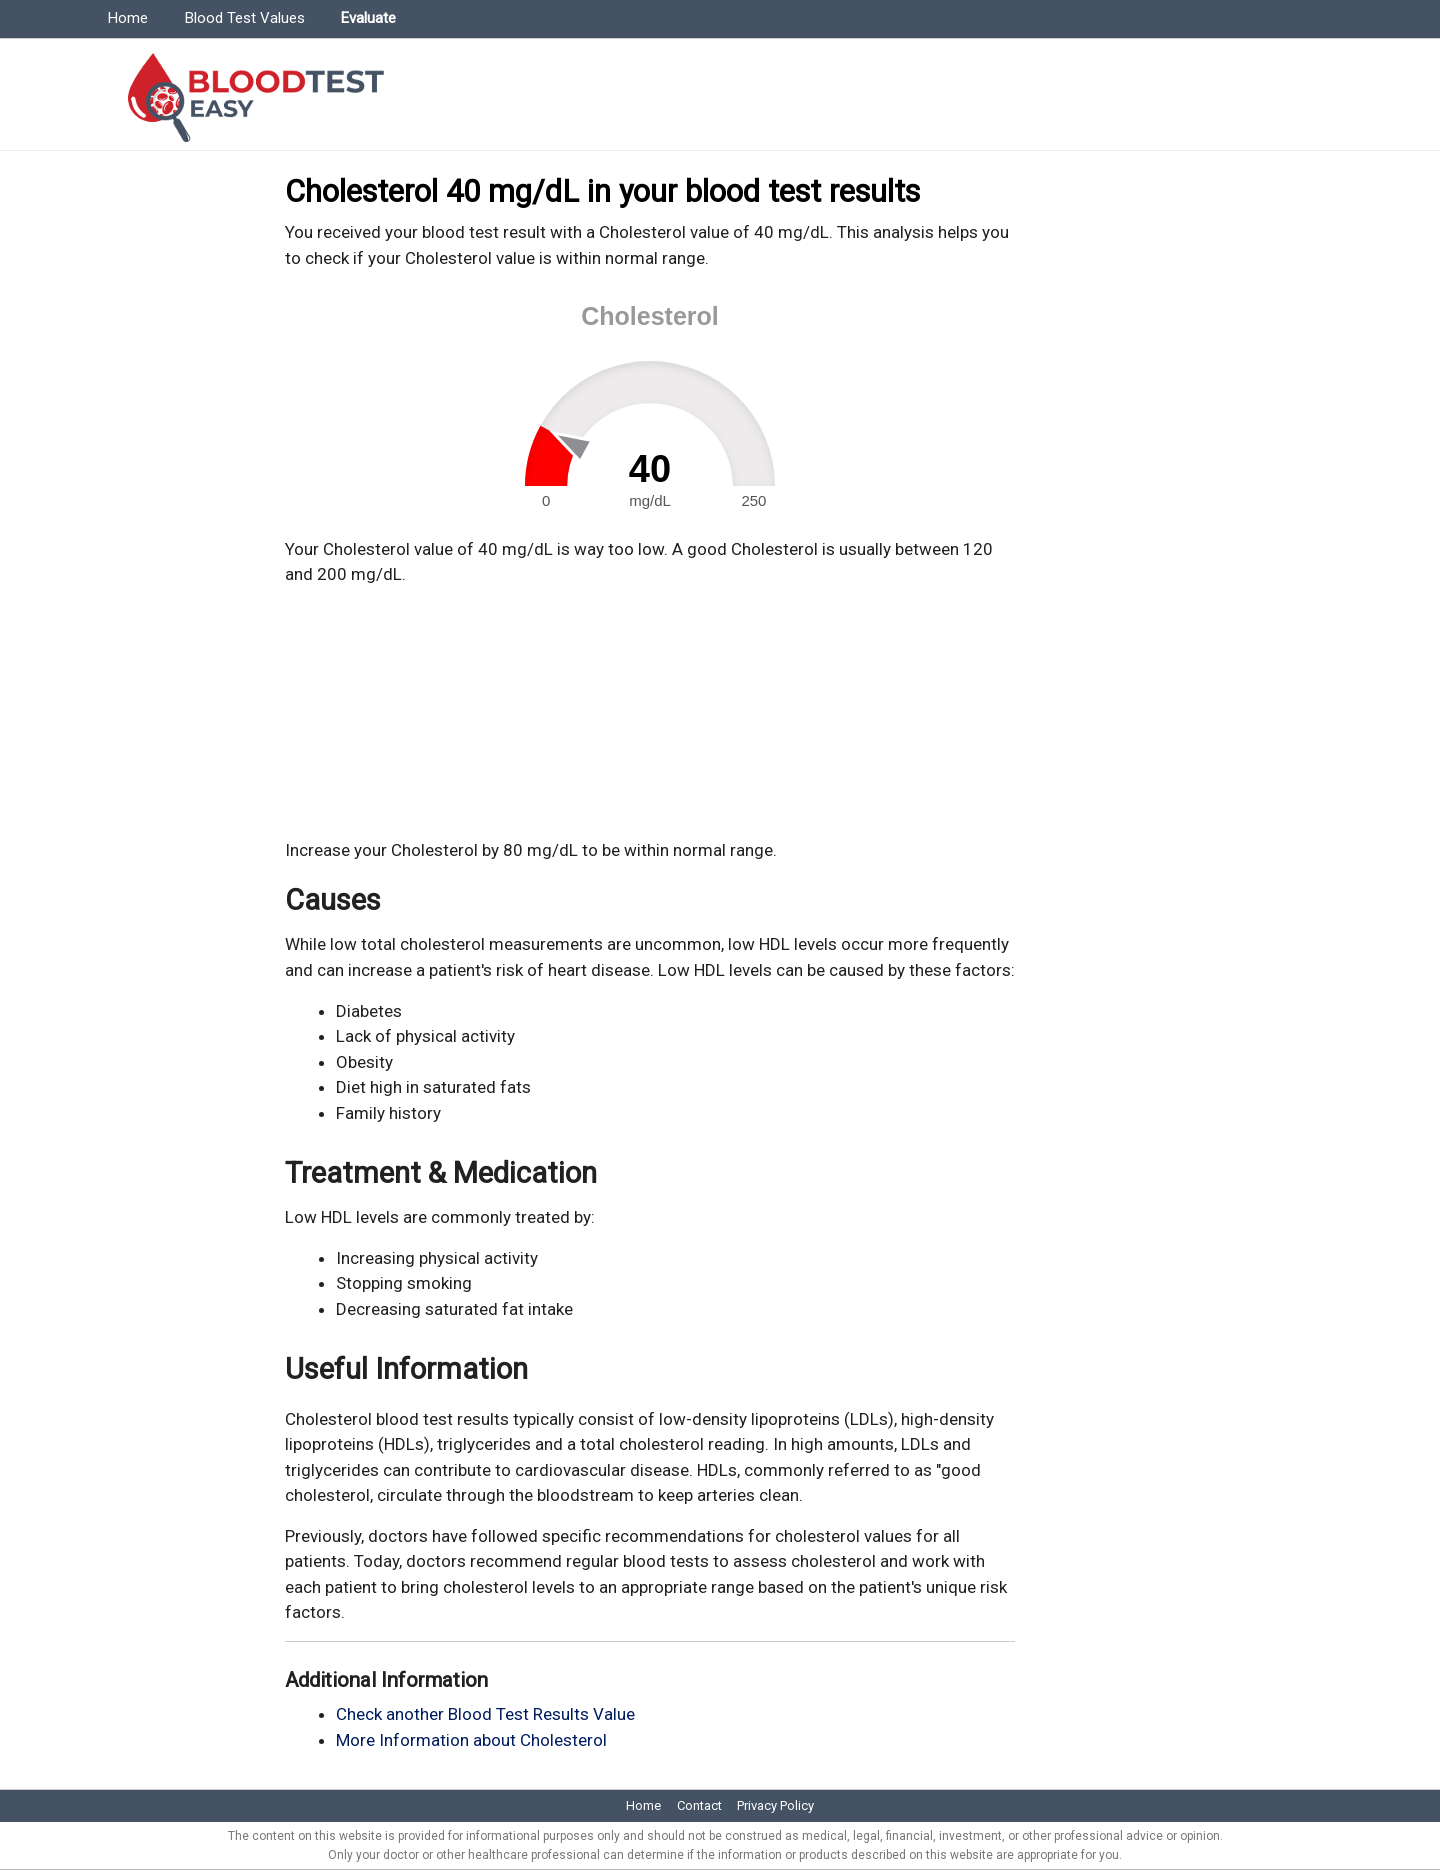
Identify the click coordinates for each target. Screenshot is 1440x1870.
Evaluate (368, 18)
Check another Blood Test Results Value (485, 1714)
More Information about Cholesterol (471, 1740)
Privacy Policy (775, 1805)
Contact (699, 1805)
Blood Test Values (245, 18)
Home (128, 18)
